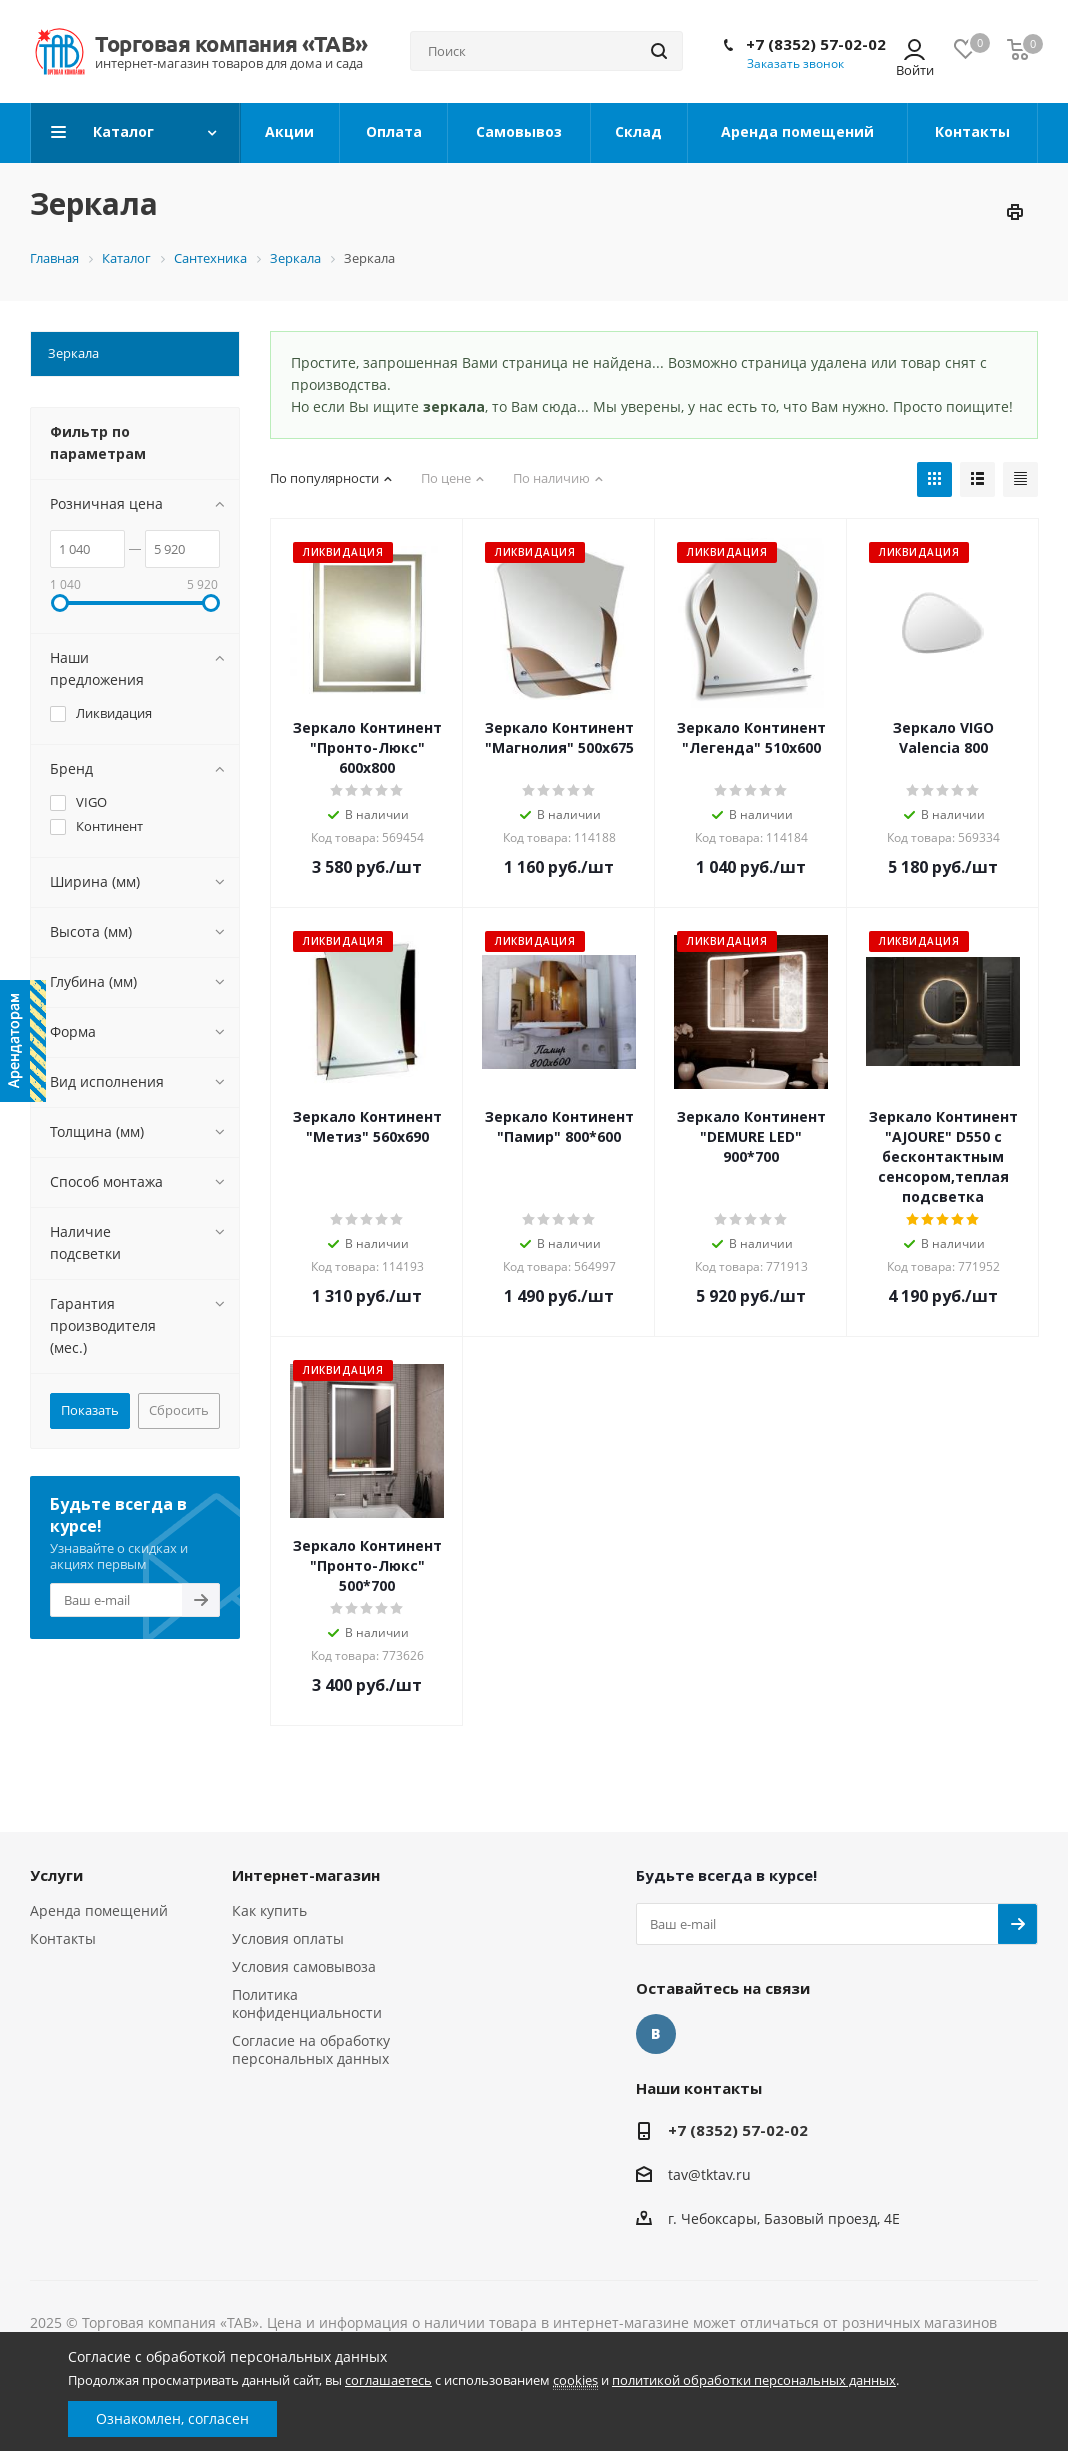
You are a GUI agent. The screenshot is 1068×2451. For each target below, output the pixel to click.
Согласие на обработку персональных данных (311, 2049)
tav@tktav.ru (709, 2174)
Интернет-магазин (306, 1875)
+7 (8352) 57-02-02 (816, 44)
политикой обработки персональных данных (754, 2380)
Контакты (63, 1938)
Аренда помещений (99, 1910)
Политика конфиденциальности (307, 2003)
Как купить (269, 1910)
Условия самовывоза (304, 1966)
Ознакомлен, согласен (172, 2418)
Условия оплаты (288, 1938)
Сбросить (179, 1410)
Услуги (56, 1875)
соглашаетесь (388, 2380)
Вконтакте (656, 2034)
